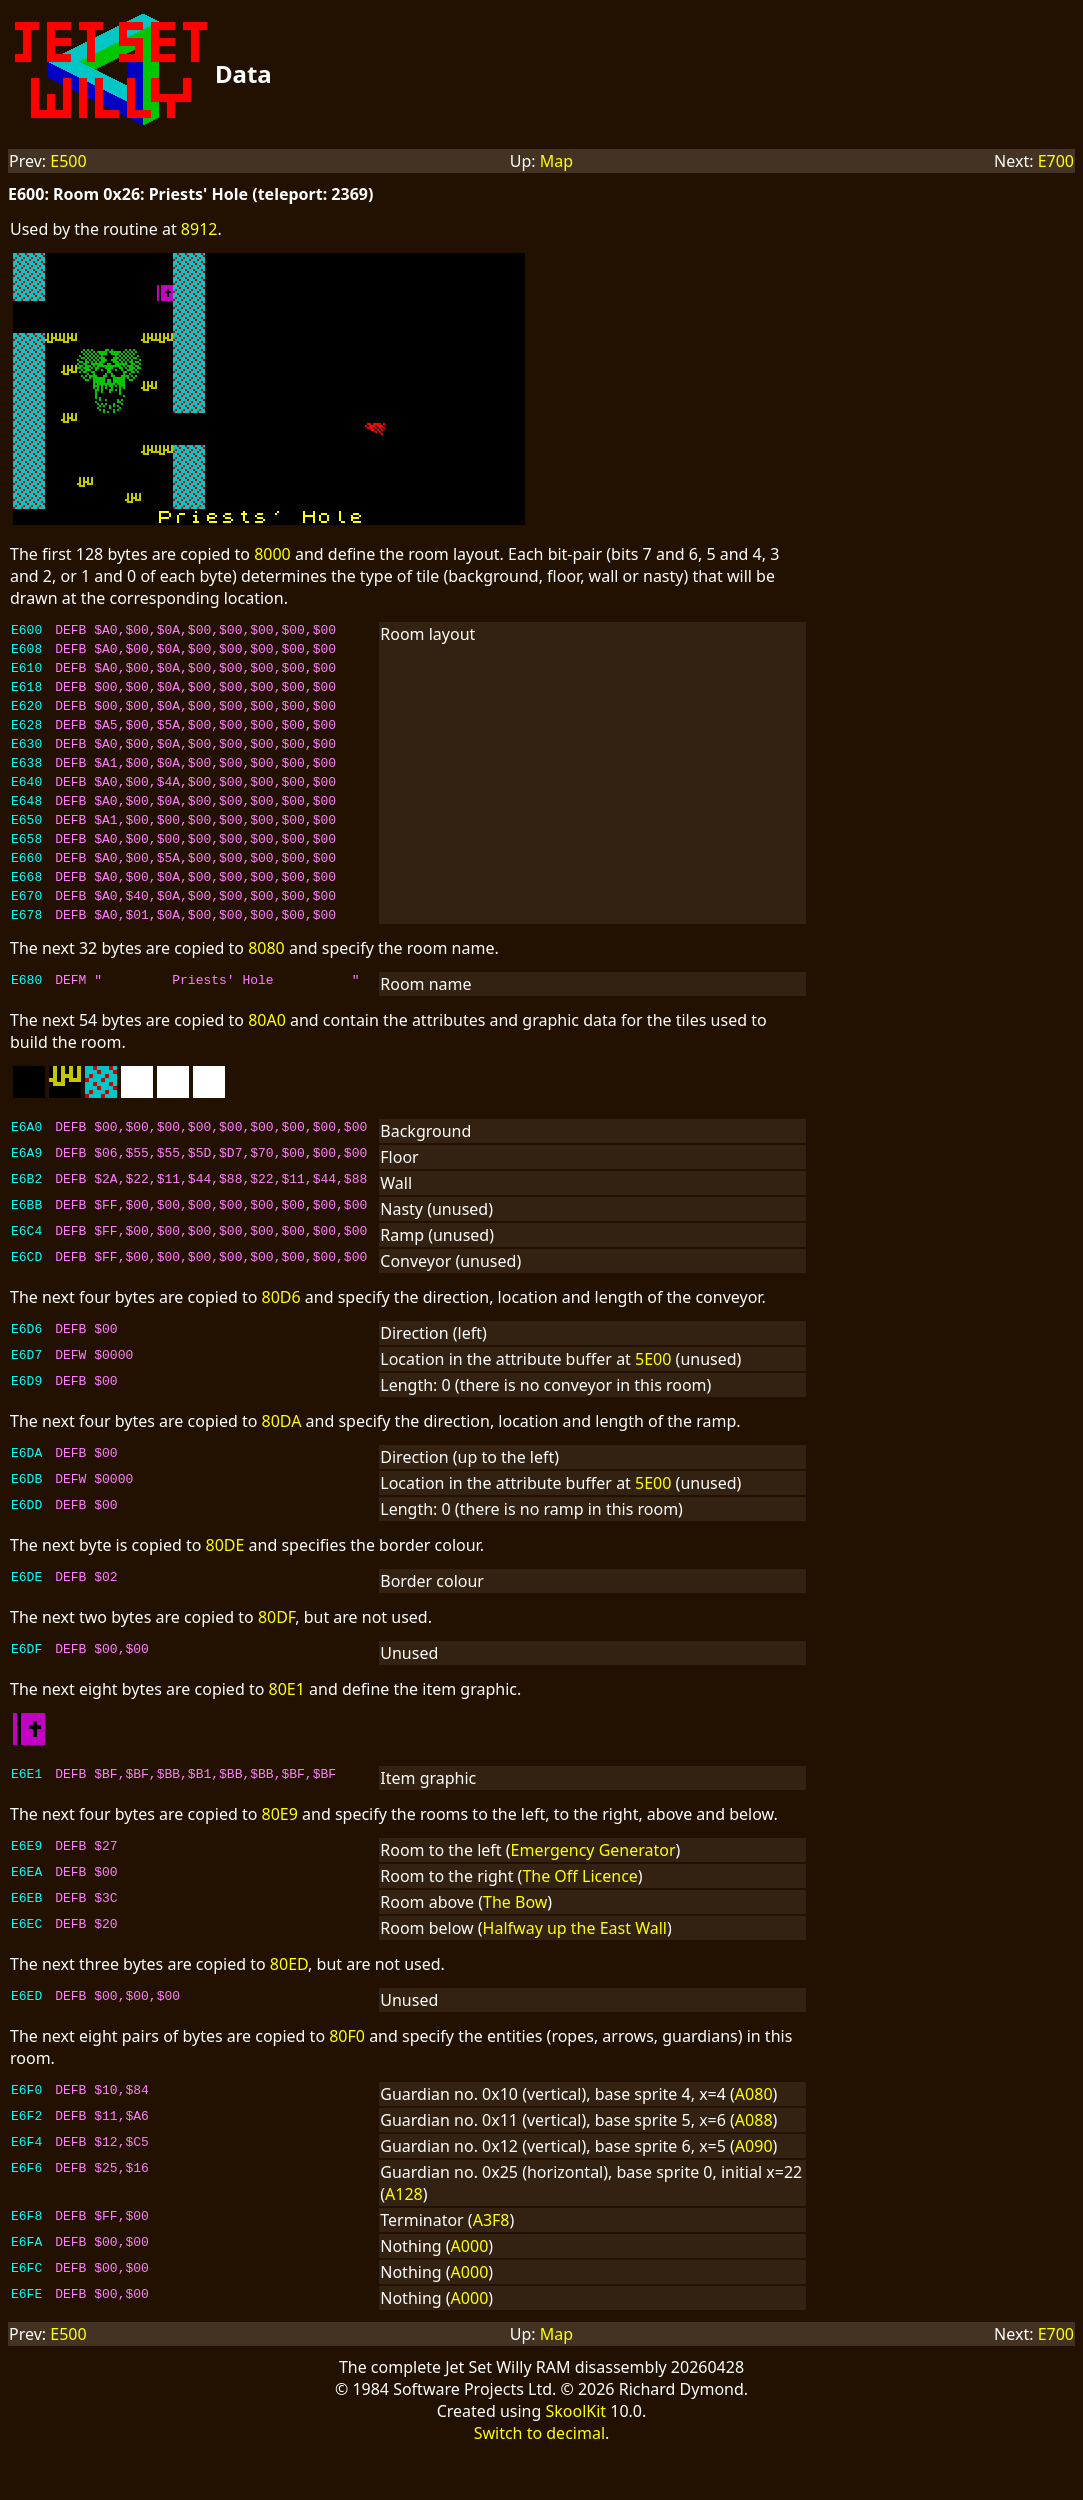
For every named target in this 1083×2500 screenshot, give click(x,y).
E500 (68, 161)
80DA (282, 1469)
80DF (276, 1665)
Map (556, 161)
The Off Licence (579, 1924)
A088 (754, 2168)
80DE (225, 1593)
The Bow (515, 1950)
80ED (289, 2012)
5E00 (653, 1407)
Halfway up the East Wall (575, 1976)
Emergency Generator (593, 1898)
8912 (199, 229)
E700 (1056, 161)
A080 (754, 2142)
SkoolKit (575, 2459)
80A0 (267, 1068)
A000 (470, 2294)
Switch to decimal (539, 2481)
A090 (754, 2194)
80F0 (347, 2084)
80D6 (281, 1345)
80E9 (280, 1862)
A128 (404, 2242)
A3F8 (491, 2268)
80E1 (287, 1737)
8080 (266, 996)
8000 (272, 554)
